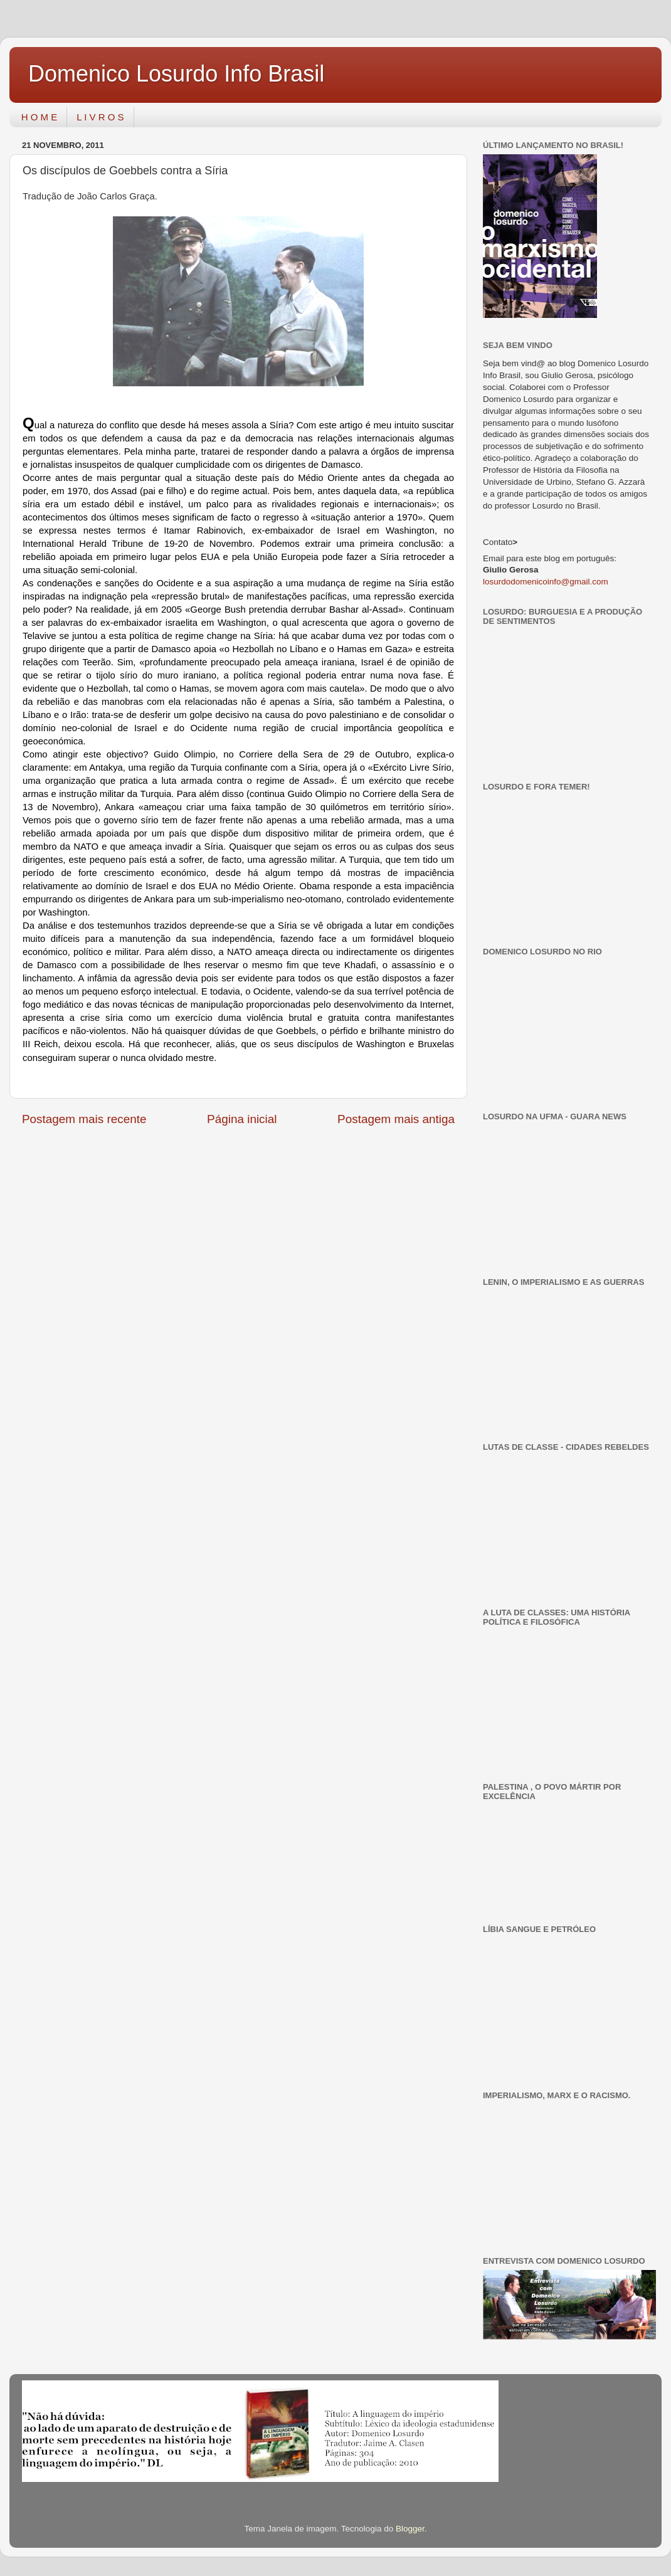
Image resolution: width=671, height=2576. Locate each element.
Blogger (410, 2528)
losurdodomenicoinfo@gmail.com (545, 581)
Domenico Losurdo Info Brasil (176, 74)
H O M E (39, 117)
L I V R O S (100, 117)
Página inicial (242, 1119)
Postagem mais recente (84, 1119)
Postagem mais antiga (396, 1119)
